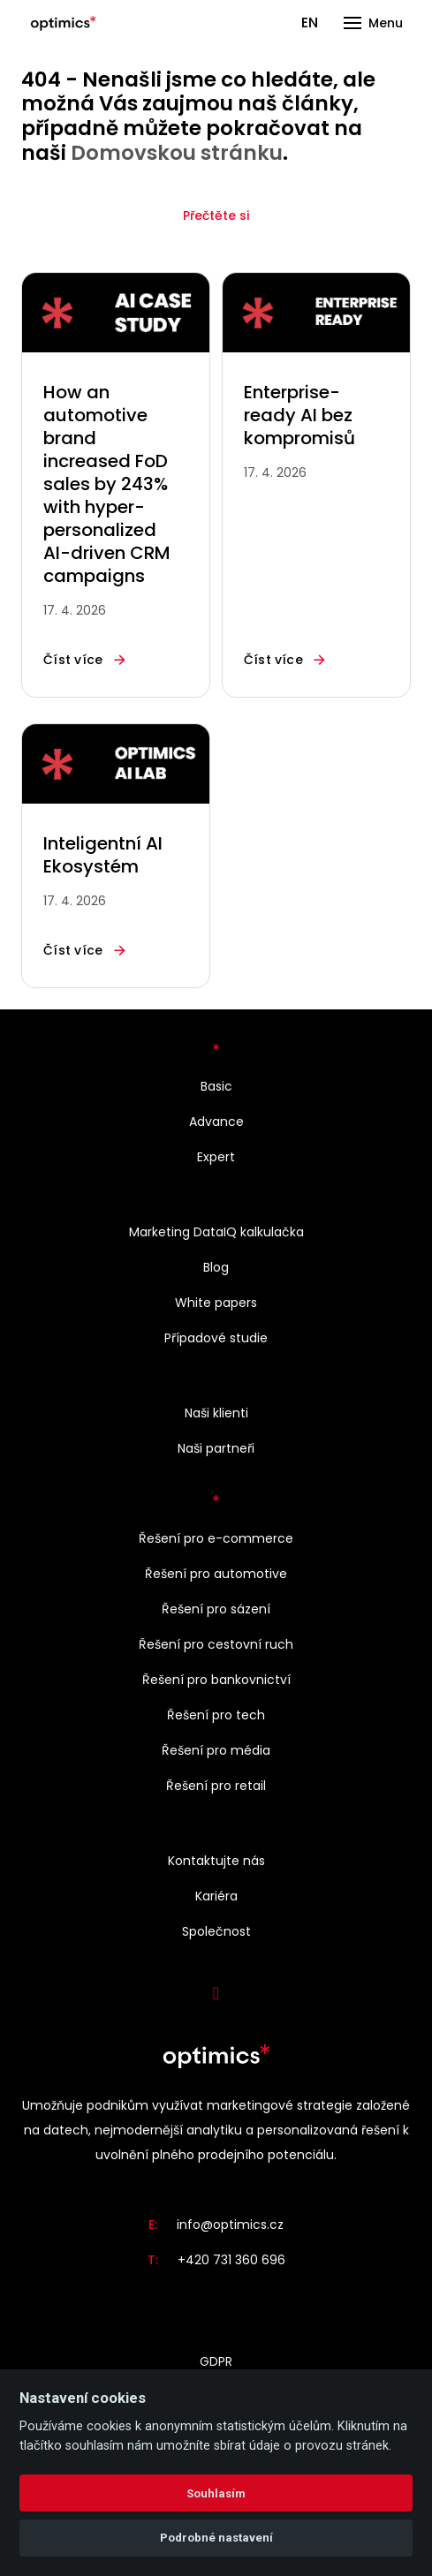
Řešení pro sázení (216, 1609)
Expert (216, 1157)
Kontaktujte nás (216, 1861)
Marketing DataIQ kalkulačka (216, 1232)
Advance (216, 1121)
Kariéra (216, 1896)
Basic (216, 1086)
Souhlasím (216, 2493)
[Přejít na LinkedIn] (216, 1993)
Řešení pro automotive (216, 1574)
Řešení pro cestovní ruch (216, 1644)
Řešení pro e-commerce (216, 1538)
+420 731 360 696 (231, 2260)
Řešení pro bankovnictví (216, 1679)
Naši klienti (216, 1413)
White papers (216, 1302)
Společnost (216, 1931)
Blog (216, 1267)
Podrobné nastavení (216, 2537)
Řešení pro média (216, 1750)
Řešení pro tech (216, 1715)
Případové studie (216, 1338)
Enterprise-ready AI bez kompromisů (299, 415)
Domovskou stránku (177, 153)
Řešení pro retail (216, 1785)
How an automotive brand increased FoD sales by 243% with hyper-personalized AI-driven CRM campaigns (107, 484)
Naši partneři (216, 1448)
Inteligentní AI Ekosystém (103, 855)
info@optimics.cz (230, 2224)
